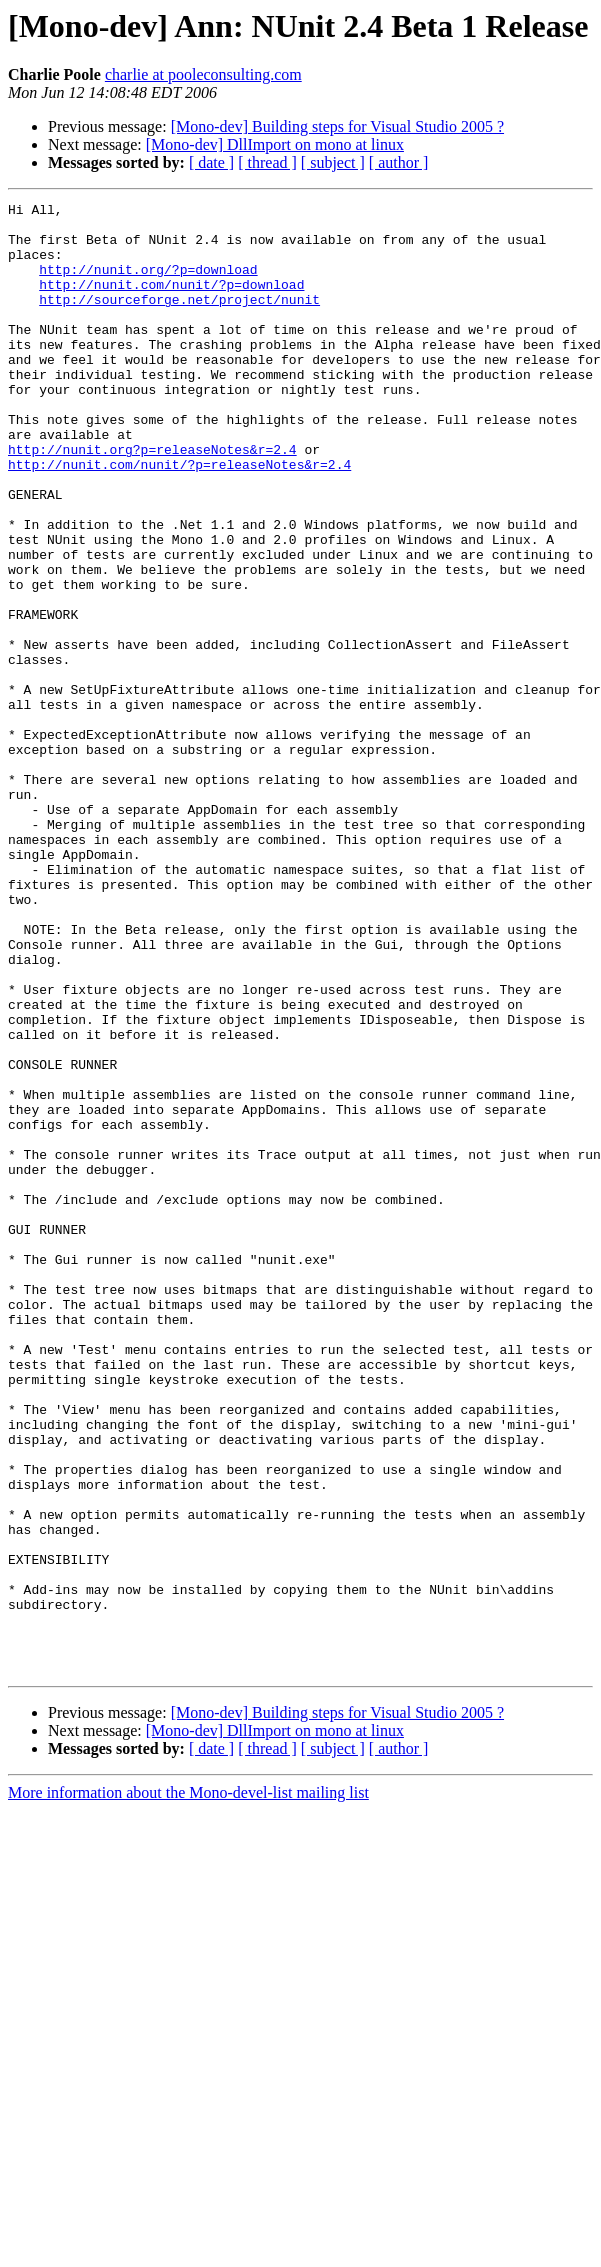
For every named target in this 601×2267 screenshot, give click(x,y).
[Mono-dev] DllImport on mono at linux (275, 144)
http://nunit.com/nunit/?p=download (171, 302)
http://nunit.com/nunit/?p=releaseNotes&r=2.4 (179, 518)
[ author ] (399, 162)
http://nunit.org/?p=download (148, 284)
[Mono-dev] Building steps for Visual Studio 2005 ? (337, 126)
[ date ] (211, 162)
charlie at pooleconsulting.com (203, 74)
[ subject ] (333, 162)
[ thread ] (267, 162)
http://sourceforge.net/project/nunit (179, 320)
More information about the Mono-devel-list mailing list (188, 2086)
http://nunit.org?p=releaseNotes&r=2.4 (152, 500)
